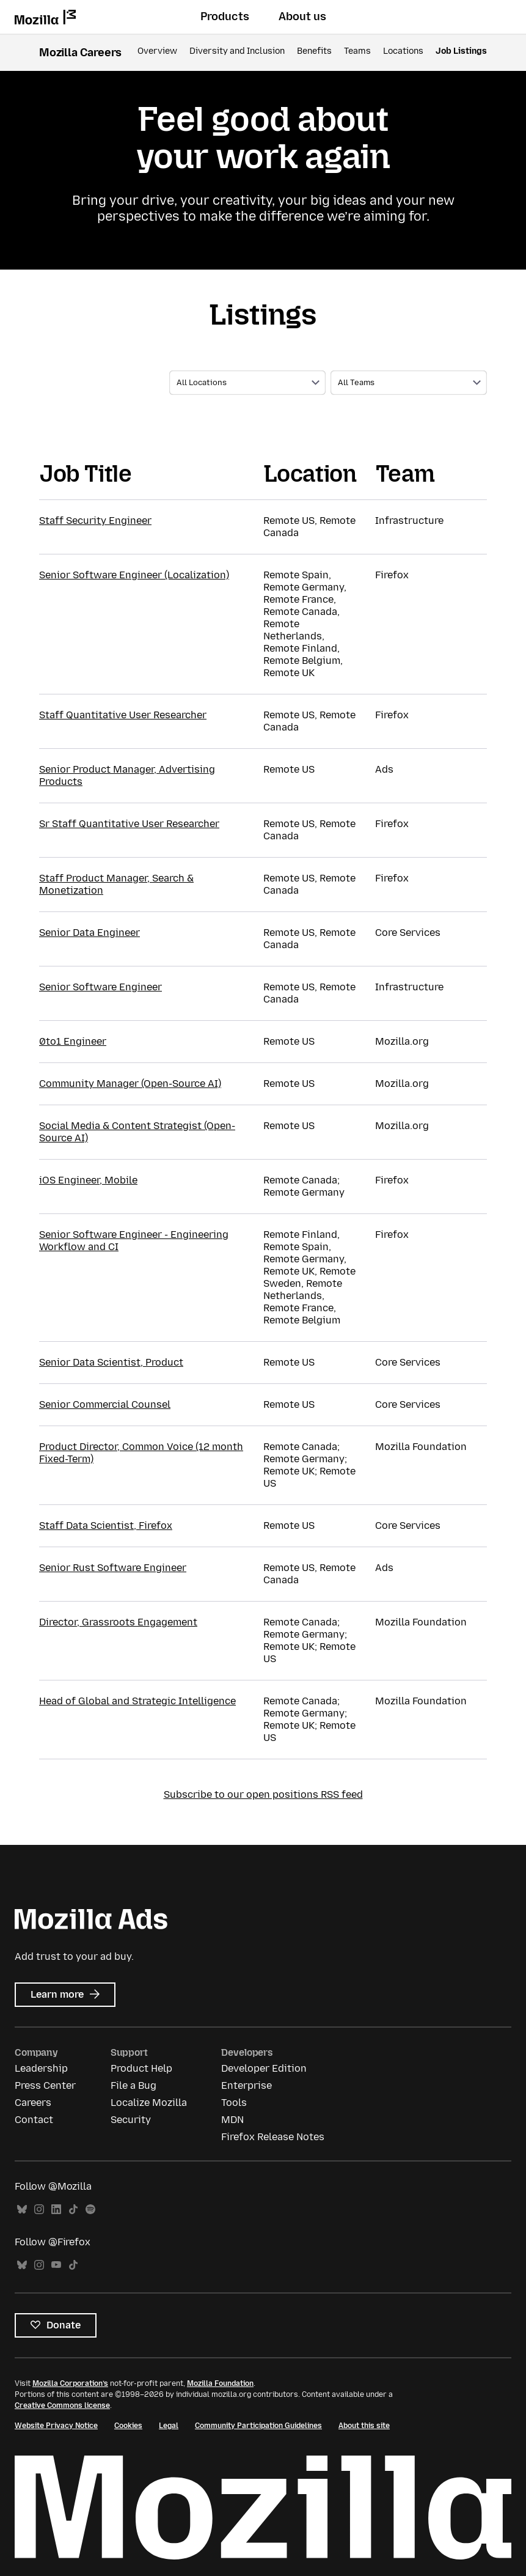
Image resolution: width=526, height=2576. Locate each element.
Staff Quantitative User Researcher (122, 715)
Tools (234, 2102)
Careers (33, 2102)
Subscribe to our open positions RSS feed (263, 1794)
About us (302, 16)
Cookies (128, 2425)
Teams (357, 51)
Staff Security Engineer (95, 520)
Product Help (141, 2068)
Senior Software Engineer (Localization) (134, 575)
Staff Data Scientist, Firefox (105, 1525)
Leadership (41, 2068)
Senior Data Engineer (89, 932)
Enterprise (246, 2085)
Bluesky (22, 2209)
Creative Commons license (62, 2405)
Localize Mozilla (149, 2102)
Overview (157, 51)
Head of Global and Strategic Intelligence (137, 1701)
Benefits (314, 51)
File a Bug (133, 2085)
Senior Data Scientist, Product (111, 1362)
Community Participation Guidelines (258, 2425)
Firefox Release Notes (272, 2137)
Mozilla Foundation (220, 2383)
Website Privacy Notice (56, 2425)
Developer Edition (264, 2068)
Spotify (90, 2209)
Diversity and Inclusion (237, 51)
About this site (364, 2425)
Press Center (45, 2085)
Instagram (39, 2209)
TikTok (73, 2209)
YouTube (56, 2265)
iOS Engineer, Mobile (88, 1180)
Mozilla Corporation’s (70, 2383)
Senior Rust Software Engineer (112, 1567)
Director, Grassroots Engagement (118, 1622)
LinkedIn (56, 2209)
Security (131, 2119)
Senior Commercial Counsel (104, 1404)
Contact (34, 2119)
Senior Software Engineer (100, 987)
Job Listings (461, 51)
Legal (168, 2425)
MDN (232, 2119)
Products (224, 16)
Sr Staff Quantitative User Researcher (129, 824)
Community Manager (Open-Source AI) (130, 1083)
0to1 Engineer (72, 1041)
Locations (403, 51)
